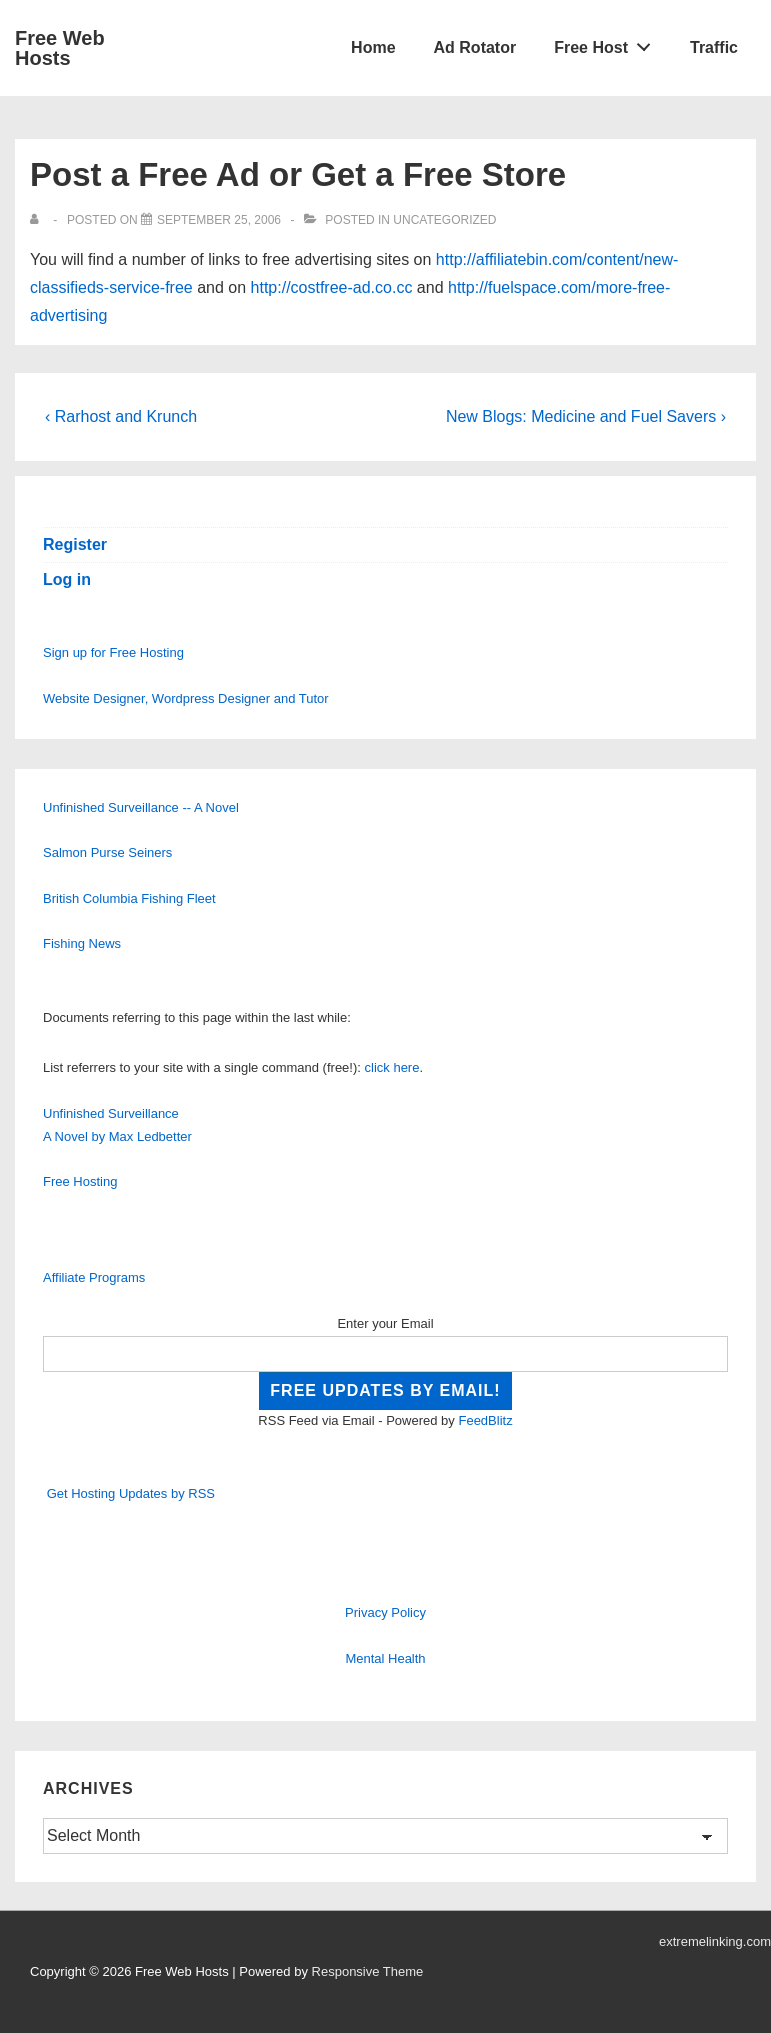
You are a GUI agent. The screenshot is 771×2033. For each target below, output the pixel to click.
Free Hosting (80, 1181)
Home (373, 47)
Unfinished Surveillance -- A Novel (141, 807)
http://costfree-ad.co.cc (332, 287)
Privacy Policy (385, 1612)
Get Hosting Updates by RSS (131, 1493)
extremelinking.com (715, 1941)
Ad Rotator (475, 47)
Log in (67, 579)
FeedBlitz (485, 1420)
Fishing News (82, 943)
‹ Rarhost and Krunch (121, 416)
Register (75, 544)
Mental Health (385, 1658)
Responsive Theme (368, 1971)
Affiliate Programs (94, 1277)
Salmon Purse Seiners (107, 852)
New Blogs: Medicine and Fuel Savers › (586, 416)
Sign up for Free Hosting (113, 652)
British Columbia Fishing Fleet (129, 898)
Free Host (608, 43)
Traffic (714, 47)
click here (392, 1067)
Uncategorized (444, 220)
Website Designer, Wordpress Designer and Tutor (186, 698)
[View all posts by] (38, 220)
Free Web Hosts (60, 48)
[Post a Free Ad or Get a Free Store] (219, 220)
